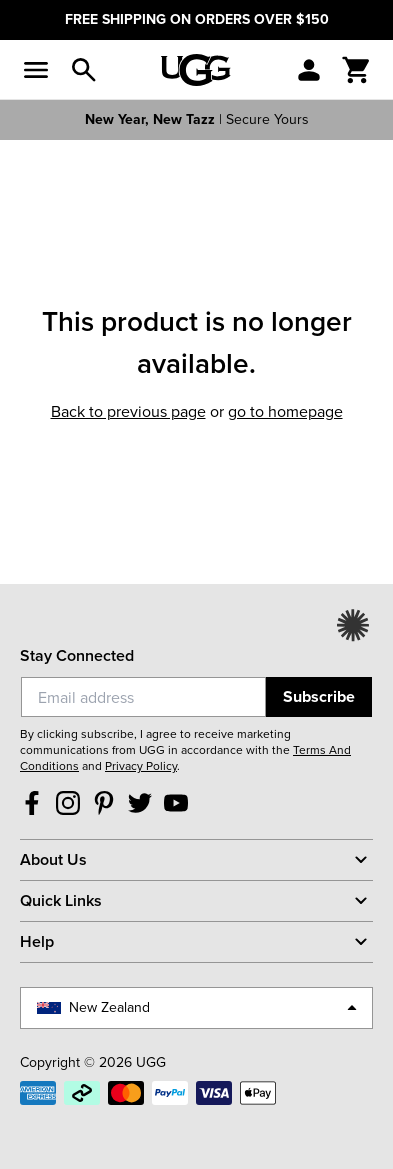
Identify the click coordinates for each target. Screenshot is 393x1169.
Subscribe (319, 696)
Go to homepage (285, 411)
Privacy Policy (141, 766)
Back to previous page (128, 411)
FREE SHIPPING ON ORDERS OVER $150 (197, 19)
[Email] (143, 697)
